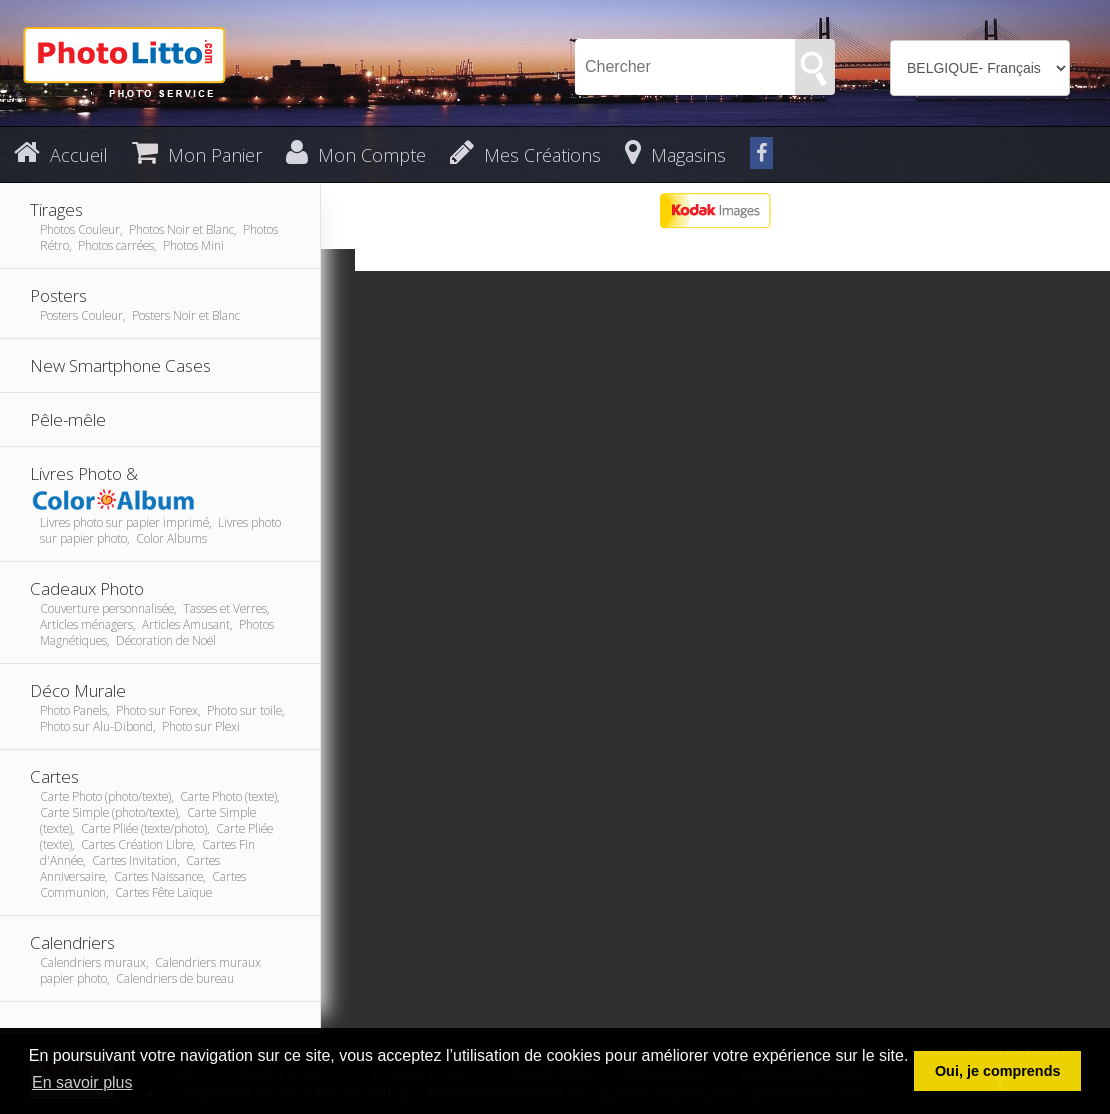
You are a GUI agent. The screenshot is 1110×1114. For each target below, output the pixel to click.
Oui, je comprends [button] (998, 1071)
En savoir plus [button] (82, 1082)
